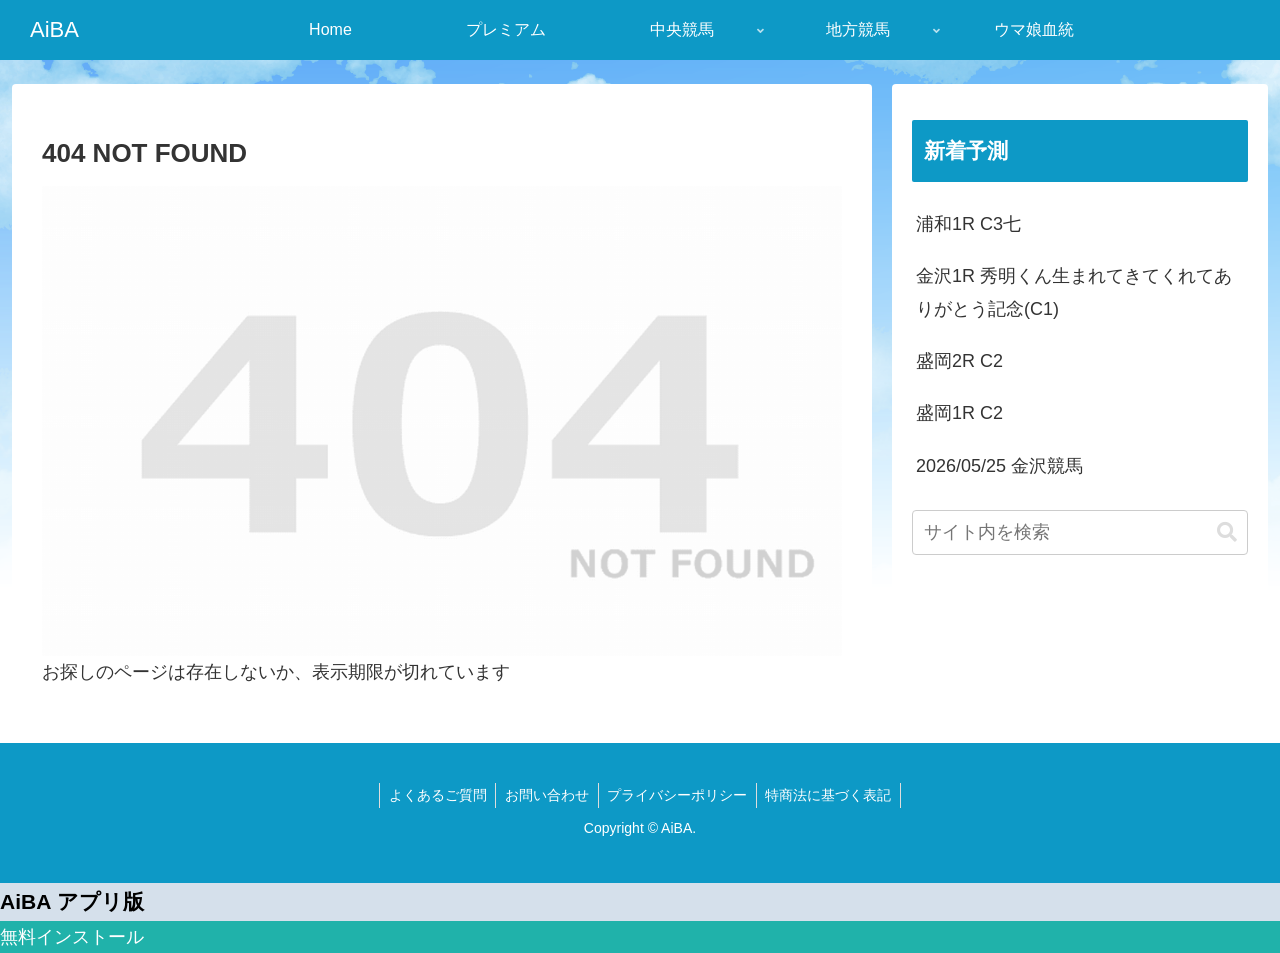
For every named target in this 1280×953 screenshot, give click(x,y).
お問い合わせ (546, 795)
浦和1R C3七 (968, 224)
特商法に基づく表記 (833, 795)
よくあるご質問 (434, 795)
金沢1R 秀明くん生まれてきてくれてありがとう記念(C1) (1074, 292)
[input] (1080, 532)
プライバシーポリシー (679, 795)
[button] (1227, 532)
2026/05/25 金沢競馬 (999, 466)
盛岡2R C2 (959, 361)
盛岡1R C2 (959, 413)
